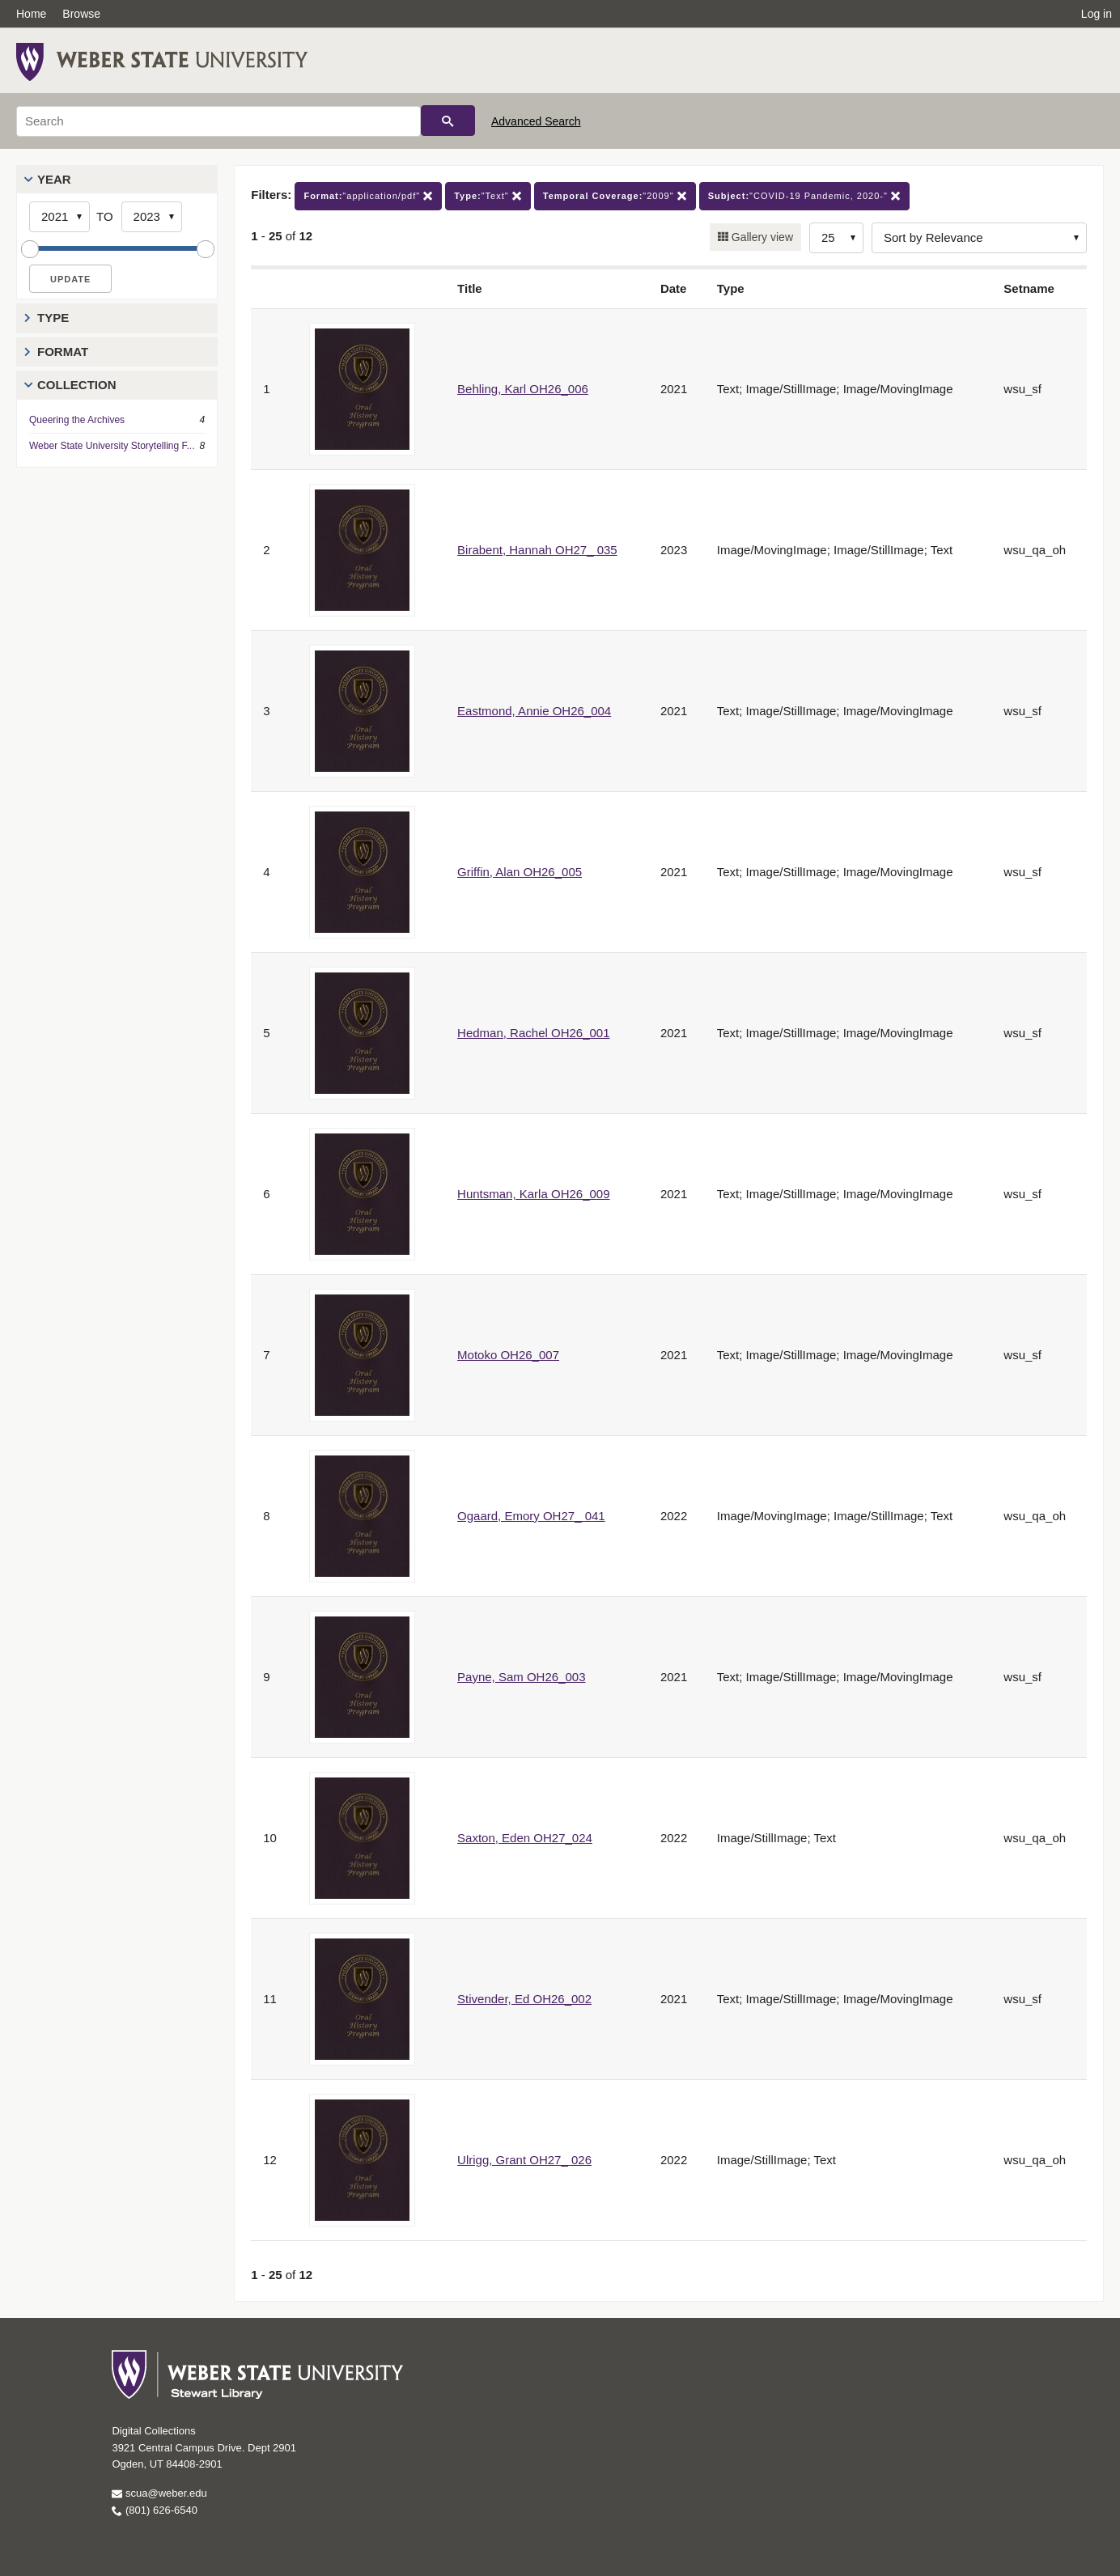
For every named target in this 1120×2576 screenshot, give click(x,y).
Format (62, 351)
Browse (81, 13)
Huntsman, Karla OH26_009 (533, 1194)
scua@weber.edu (159, 2493)
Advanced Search (536, 121)
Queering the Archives (77, 420)
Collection (77, 385)
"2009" (615, 196)
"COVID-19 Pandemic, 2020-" (804, 196)
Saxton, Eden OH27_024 (524, 1838)
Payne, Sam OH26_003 (521, 1677)
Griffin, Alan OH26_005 (519, 872)
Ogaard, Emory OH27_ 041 (531, 1516)
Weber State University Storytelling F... (112, 445)
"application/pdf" (368, 196)
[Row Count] (836, 237)
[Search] (218, 121)
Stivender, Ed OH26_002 (524, 1999)
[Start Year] (59, 216)
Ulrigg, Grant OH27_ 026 (524, 2160)
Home (31, 13)
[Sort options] (979, 237)
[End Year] (151, 216)
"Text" (488, 196)
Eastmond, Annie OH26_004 (534, 711)
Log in (1096, 13)
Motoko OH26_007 (508, 1355)
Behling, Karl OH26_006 (522, 389)
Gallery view (760, 237)
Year (54, 179)
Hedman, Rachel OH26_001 (533, 1033)
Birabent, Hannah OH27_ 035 (537, 550)
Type (53, 317)
